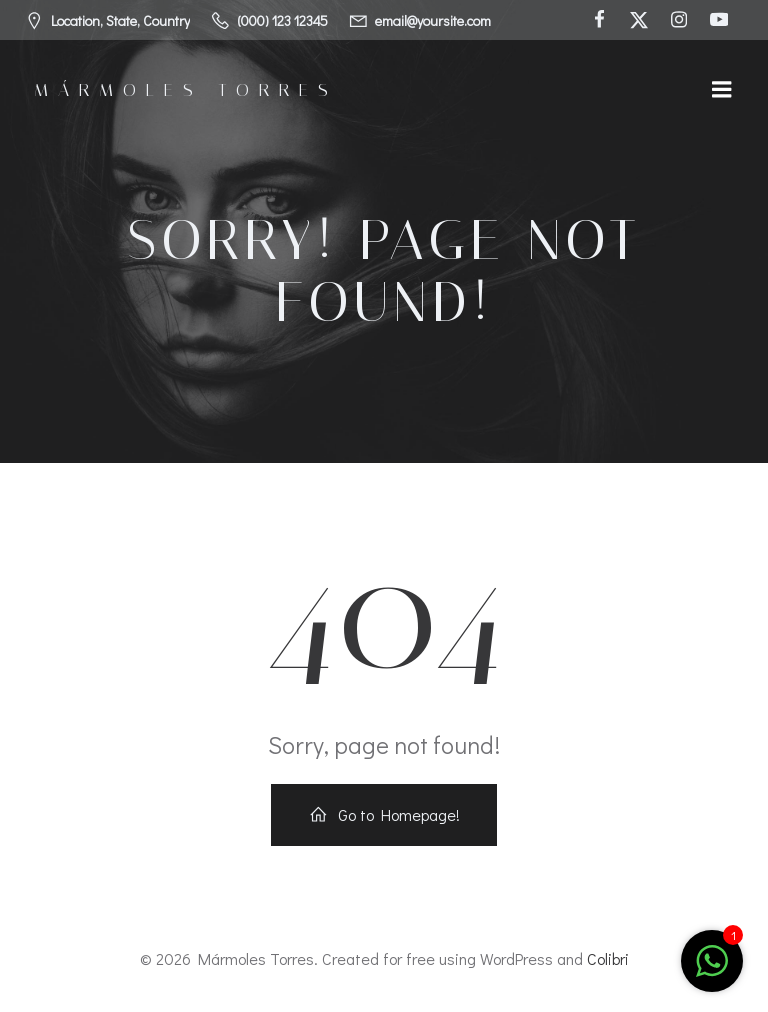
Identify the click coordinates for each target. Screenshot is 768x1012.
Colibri (608, 958)
